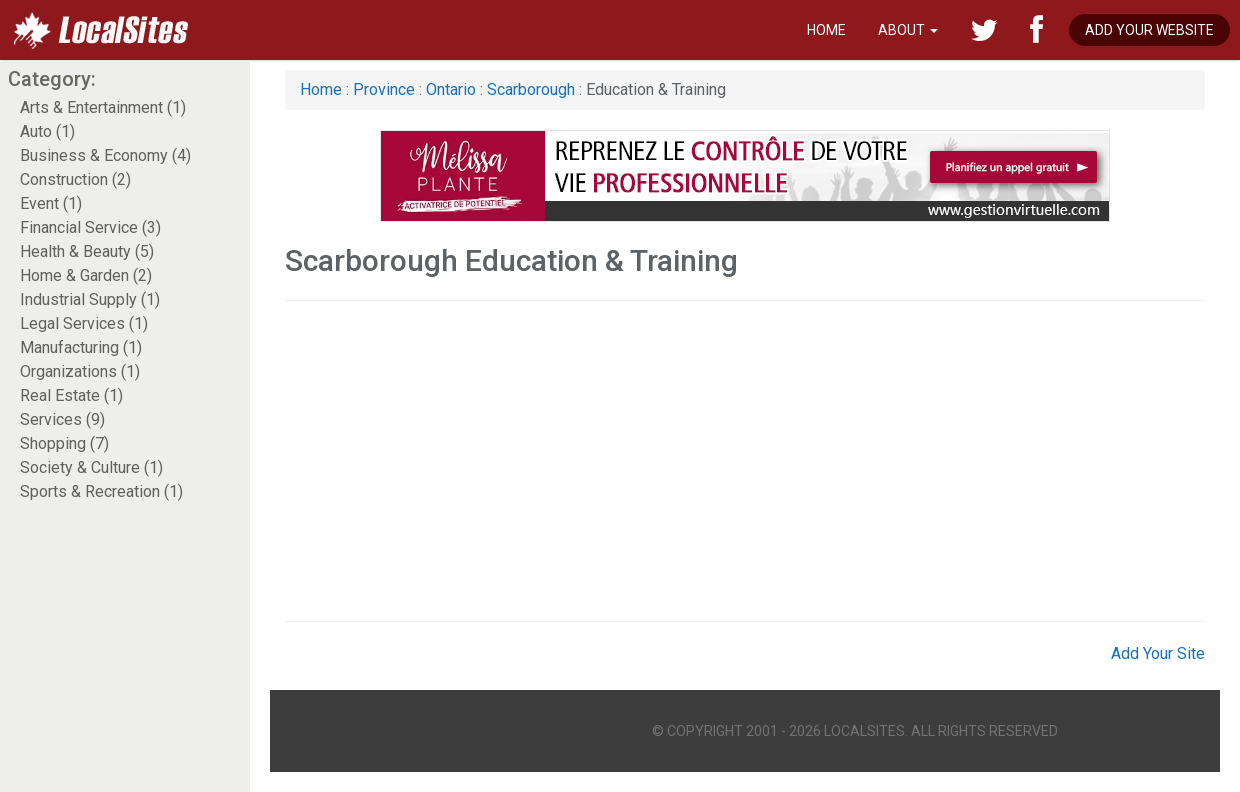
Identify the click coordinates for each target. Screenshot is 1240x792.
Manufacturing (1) (81, 347)
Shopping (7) (64, 443)
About (908, 30)
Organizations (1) (80, 371)
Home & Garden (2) (86, 275)
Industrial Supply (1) (90, 299)
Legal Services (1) (84, 323)
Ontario (451, 89)
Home (826, 30)
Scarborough (531, 89)
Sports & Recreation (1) (101, 491)
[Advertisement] (637, 461)
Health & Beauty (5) (87, 251)
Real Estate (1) (71, 395)
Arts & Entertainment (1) (103, 107)
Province (384, 89)
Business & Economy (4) (105, 155)
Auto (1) (47, 131)
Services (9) (62, 419)
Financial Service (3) (90, 227)
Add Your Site (1158, 653)
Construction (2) (75, 179)
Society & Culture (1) (91, 467)
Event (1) (51, 203)
